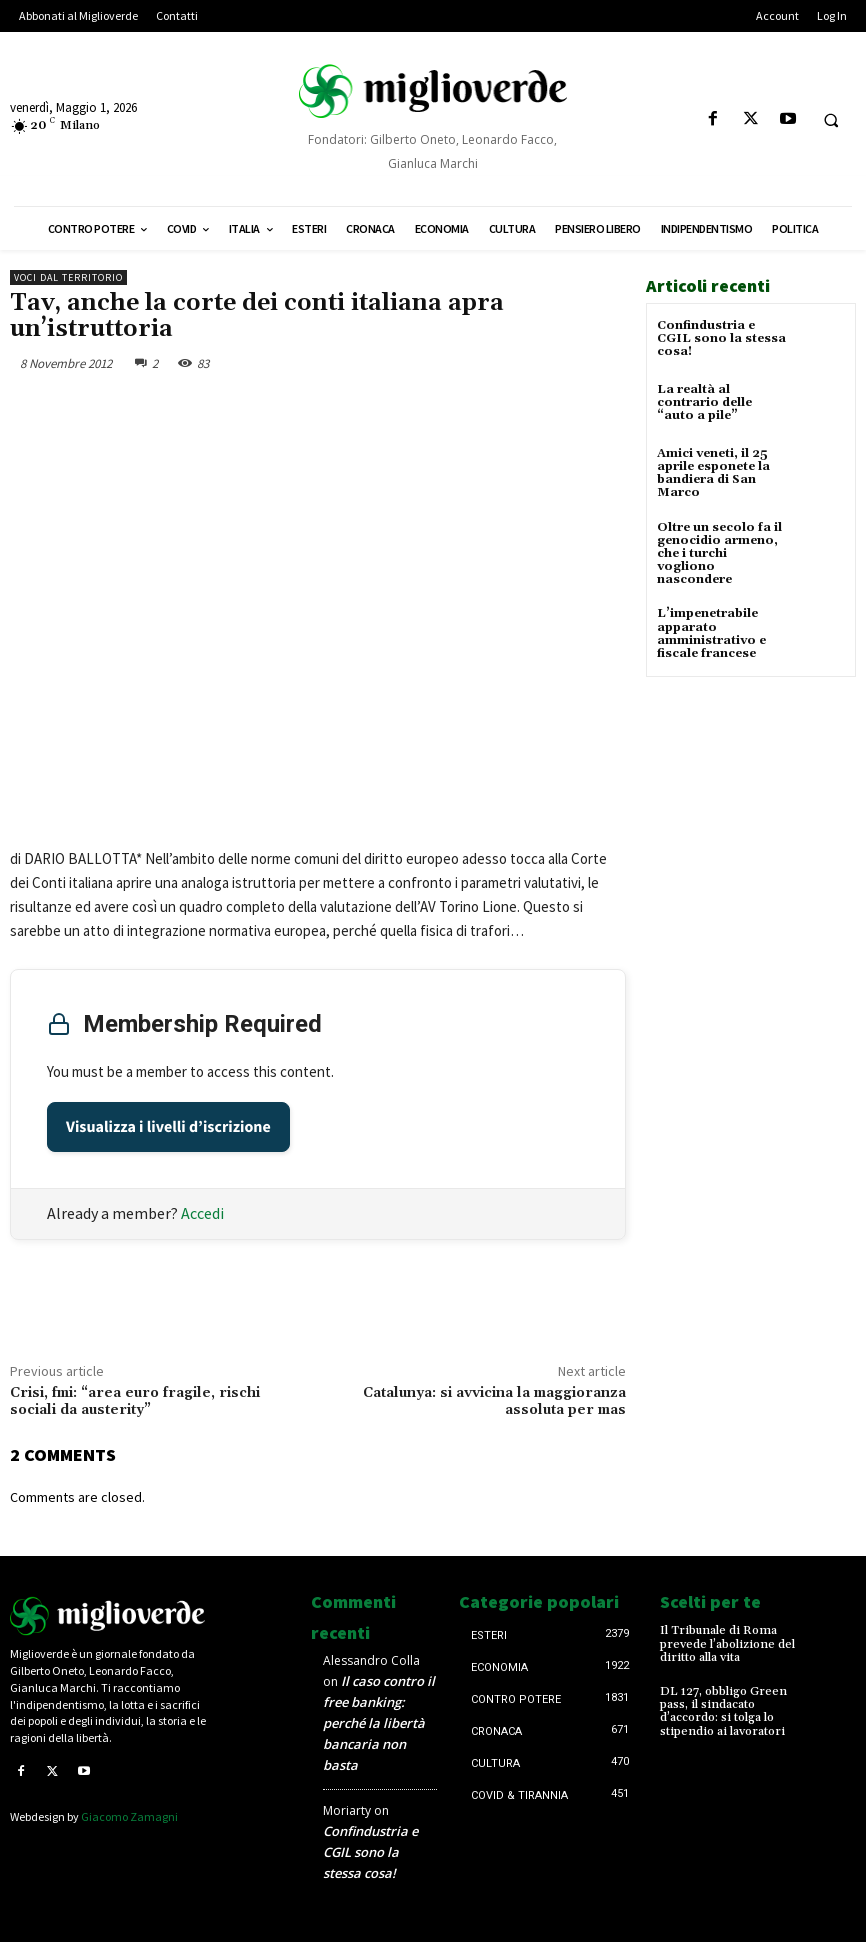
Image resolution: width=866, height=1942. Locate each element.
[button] (831, 120)
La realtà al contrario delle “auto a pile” (704, 402)
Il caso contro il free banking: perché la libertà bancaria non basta (379, 1723)
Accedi (202, 1213)
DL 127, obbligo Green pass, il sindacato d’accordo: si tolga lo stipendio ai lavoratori (723, 1711)
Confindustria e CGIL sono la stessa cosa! (721, 338)
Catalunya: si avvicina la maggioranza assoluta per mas (494, 1401)
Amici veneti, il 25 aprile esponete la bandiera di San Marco (713, 473)
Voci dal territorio (68, 277)
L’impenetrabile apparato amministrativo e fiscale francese (711, 633)
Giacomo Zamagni (129, 1816)
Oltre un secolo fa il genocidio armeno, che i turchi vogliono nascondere (719, 554)
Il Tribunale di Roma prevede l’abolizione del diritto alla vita (727, 1643)
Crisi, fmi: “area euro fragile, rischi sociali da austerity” (135, 1401)
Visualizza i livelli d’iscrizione (168, 1127)
